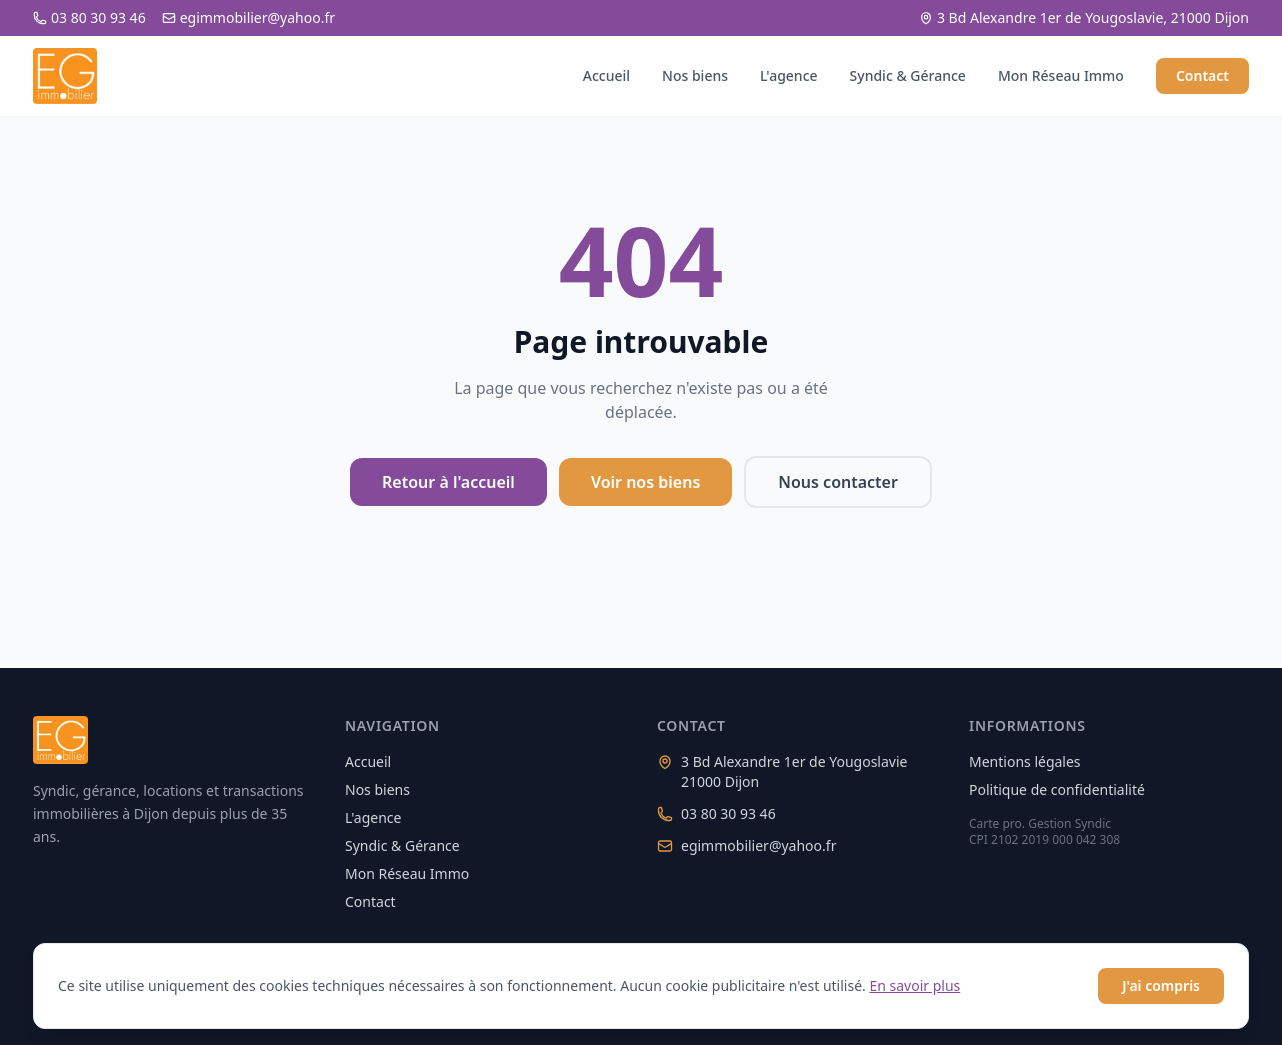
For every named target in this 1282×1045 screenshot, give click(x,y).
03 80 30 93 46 (89, 17)
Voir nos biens (645, 482)
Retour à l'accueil (448, 482)
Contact (1202, 75)
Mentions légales (1025, 761)
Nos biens (695, 75)
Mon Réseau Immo (1061, 75)
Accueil (606, 75)
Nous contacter (838, 482)
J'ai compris (1161, 985)
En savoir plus (914, 985)
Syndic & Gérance (908, 75)
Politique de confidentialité (1057, 789)
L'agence (789, 75)
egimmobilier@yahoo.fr (248, 17)
